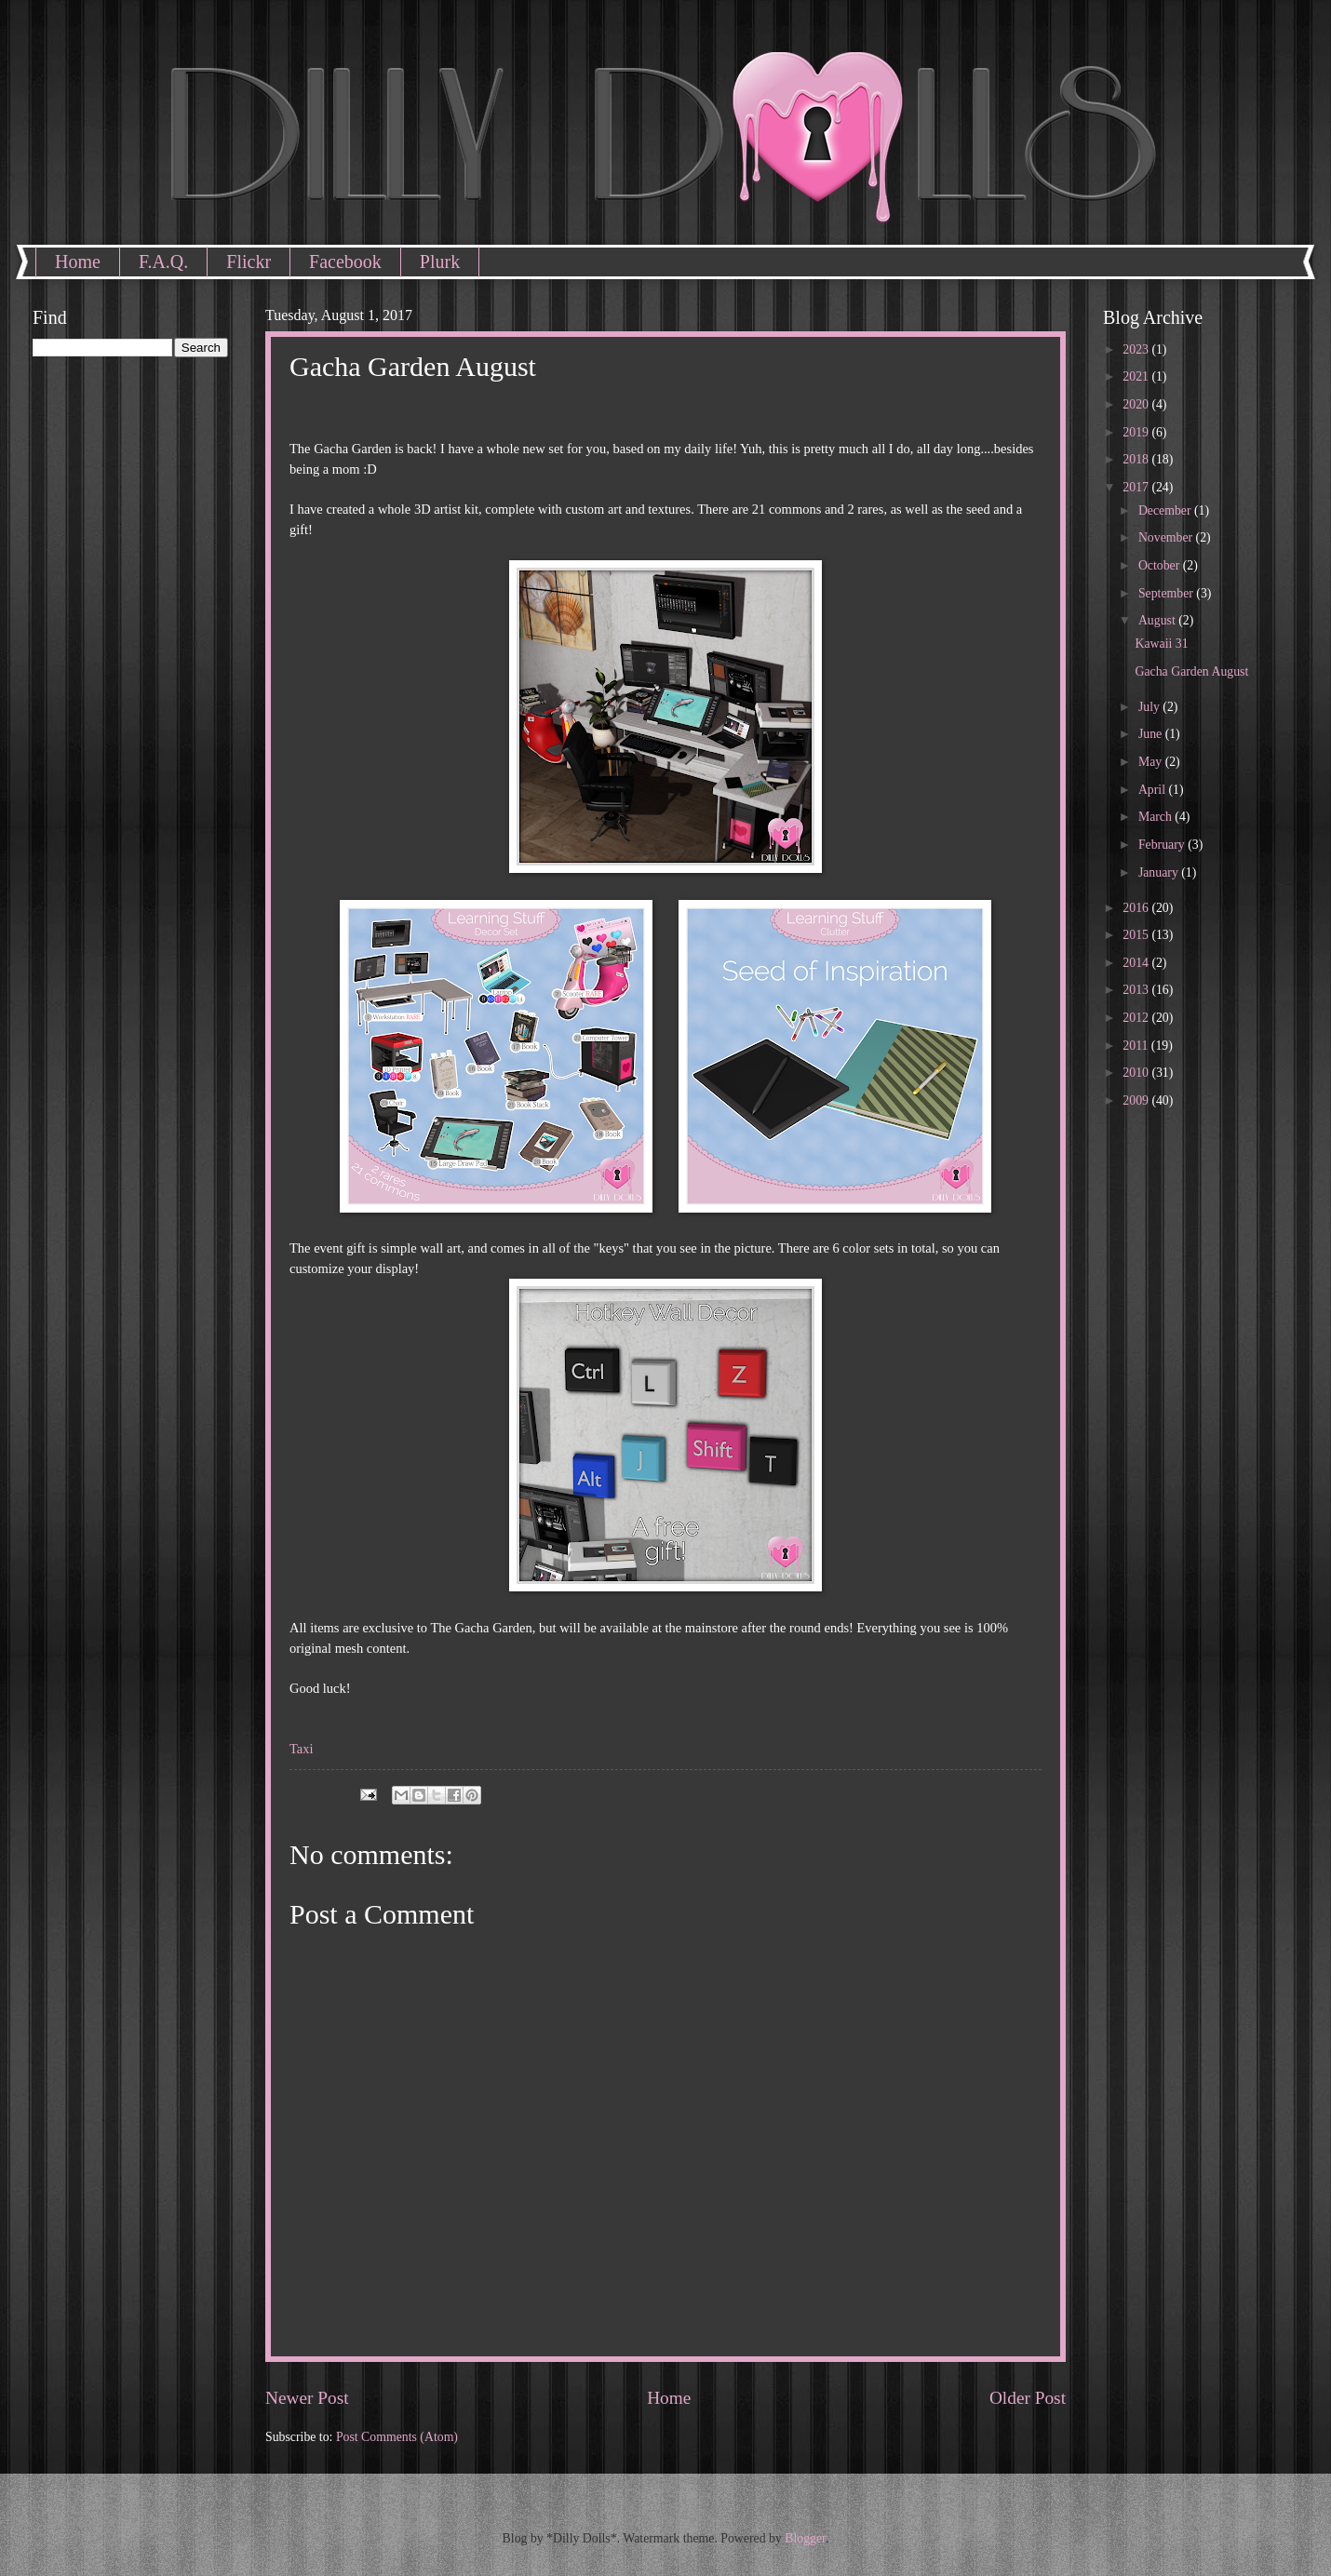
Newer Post (307, 2398)
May (1151, 762)
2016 (1137, 908)
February (1163, 845)
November (1167, 537)
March (1156, 817)
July (1150, 707)
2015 (1137, 935)
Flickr (248, 261)
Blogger (805, 2538)
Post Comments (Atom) (397, 2437)
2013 (1137, 990)
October (1160, 565)
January (1159, 872)
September (1167, 593)
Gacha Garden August (1191, 671)
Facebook (345, 261)
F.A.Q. (163, 261)
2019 (1137, 432)
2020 (1137, 404)
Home (78, 261)
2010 (1137, 1073)
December (1166, 510)
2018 (1137, 459)
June (1151, 734)
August (1158, 620)
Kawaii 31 (1161, 644)
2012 (1137, 1018)
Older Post (1027, 2398)
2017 (1137, 487)
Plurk (440, 261)
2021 (1137, 376)
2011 (1137, 1046)
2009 (1137, 1100)
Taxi (301, 1748)
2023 (1137, 349)
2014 (1137, 963)
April (1153, 790)
